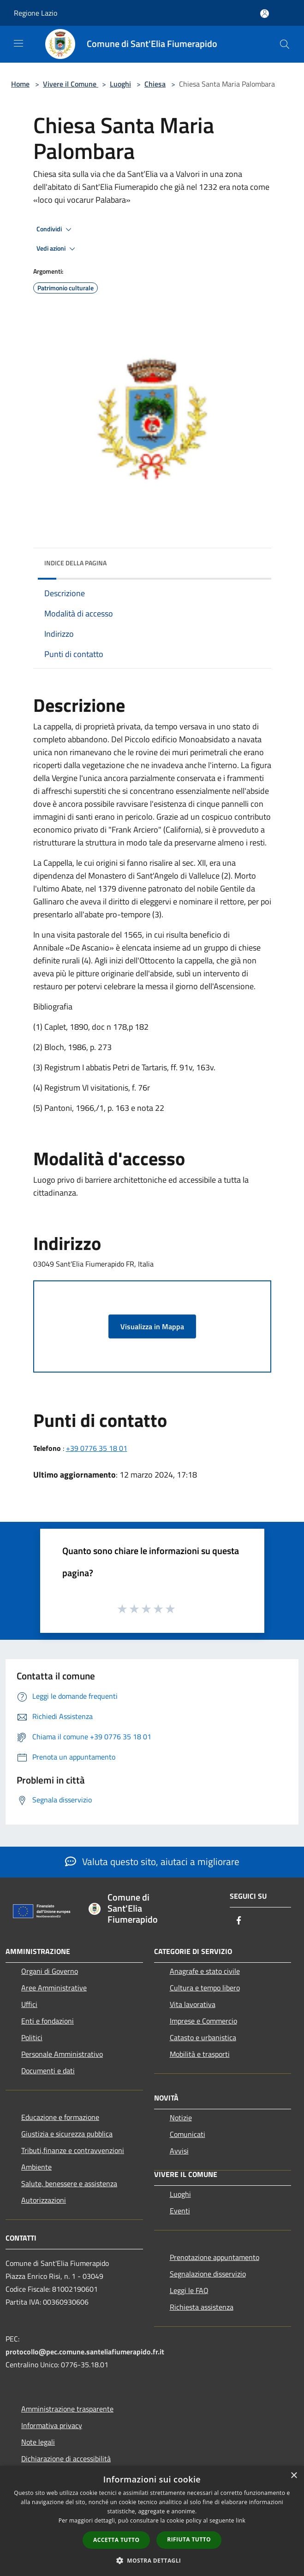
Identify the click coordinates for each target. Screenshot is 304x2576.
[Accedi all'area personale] (264, 13)
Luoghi (120, 83)
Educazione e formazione (60, 2117)
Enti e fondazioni (47, 2020)
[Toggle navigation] (18, 43)
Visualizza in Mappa (152, 1326)
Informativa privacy (51, 2425)
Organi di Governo (49, 1971)
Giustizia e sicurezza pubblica (67, 2133)
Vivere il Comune (70, 83)
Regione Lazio (35, 12)
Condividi (55, 229)
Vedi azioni (57, 248)
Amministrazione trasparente (67, 2408)
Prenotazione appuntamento (214, 2257)
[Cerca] (284, 44)
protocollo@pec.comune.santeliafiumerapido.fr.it (85, 2351)
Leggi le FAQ (189, 2290)
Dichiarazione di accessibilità (66, 2458)
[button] (152, 2560)
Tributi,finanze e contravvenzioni (72, 2150)
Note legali (38, 2441)
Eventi (180, 2210)
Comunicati (187, 2134)
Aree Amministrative (54, 1987)
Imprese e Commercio (203, 2020)
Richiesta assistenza (201, 2306)
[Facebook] (239, 1921)
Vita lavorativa (192, 2004)
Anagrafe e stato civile (205, 1971)
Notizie (181, 2117)
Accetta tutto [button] (116, 2540)
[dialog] (152, 2521)
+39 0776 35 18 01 (96, 1448)
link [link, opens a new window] (240, 2520)
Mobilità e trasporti (200, 2054)
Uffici (29, 2004)
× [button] (293, 2475)
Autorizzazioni (43, 2200)
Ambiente (36, 2166)
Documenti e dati (48, 2070)
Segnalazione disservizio (208, 2273)
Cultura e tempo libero (205, 1987)
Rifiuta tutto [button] (189, 2539)
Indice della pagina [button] (75, 563)
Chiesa (155, 83)
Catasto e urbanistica (203, 2037)
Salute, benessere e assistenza (69, 2183)
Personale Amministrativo (62, 2054)
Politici (31, 2037)
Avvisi (179, 2150)
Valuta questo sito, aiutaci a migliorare (152, 1861)
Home (20, 83)
